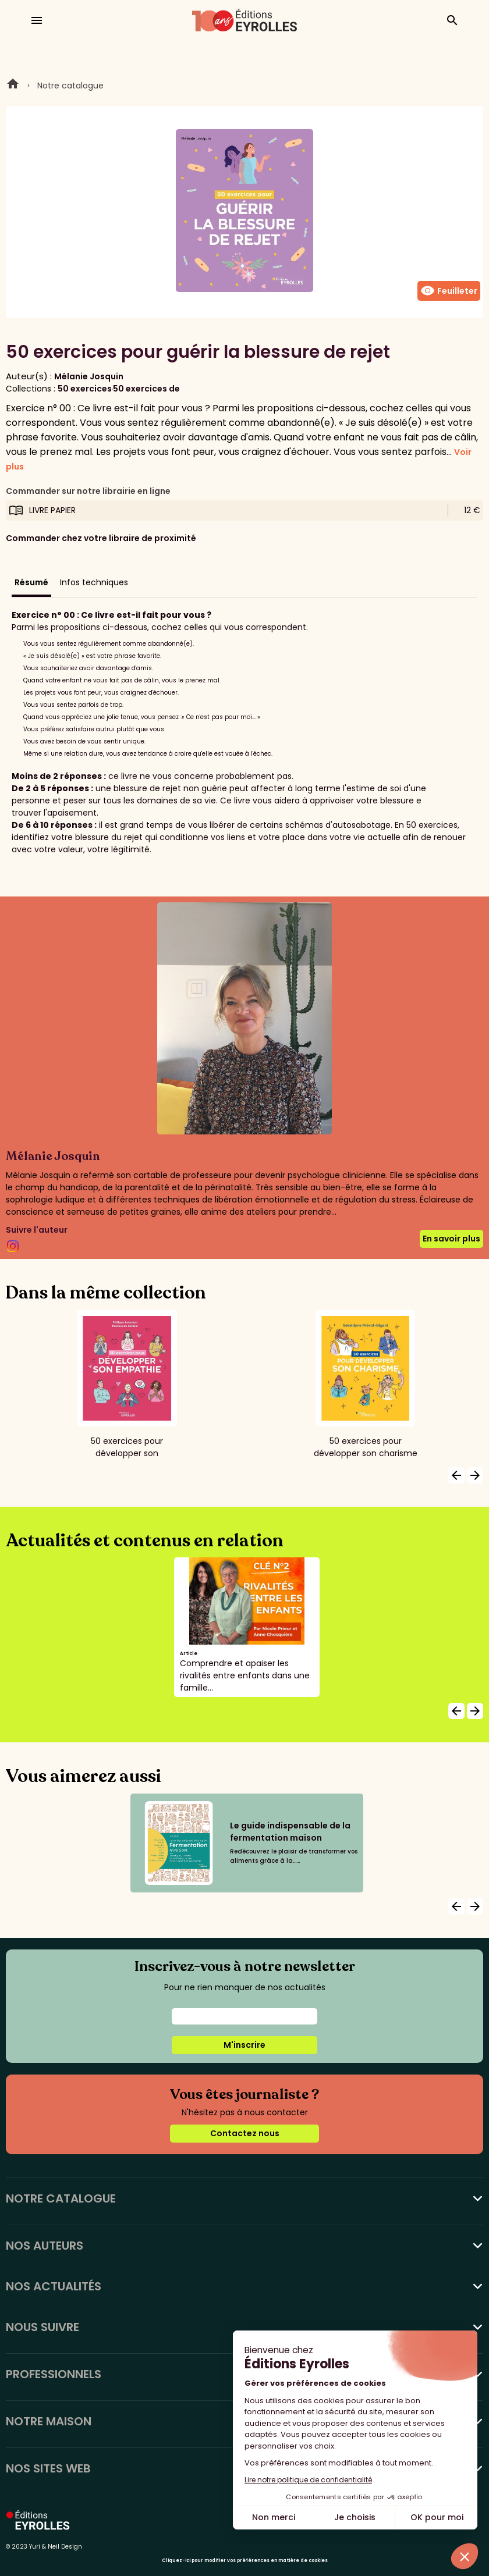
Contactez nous (244, 2133)
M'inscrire (244, 2045)
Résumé (31, 582)
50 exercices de (146, 388)
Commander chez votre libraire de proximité (101, 538)
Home (13, 85)
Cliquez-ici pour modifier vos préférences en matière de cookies (245, 2560)
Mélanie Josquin (88, 376)
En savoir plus (451, 1238)
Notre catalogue (70, 85)
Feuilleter (448, 291)
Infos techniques (94, 582)
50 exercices (85, 388)
